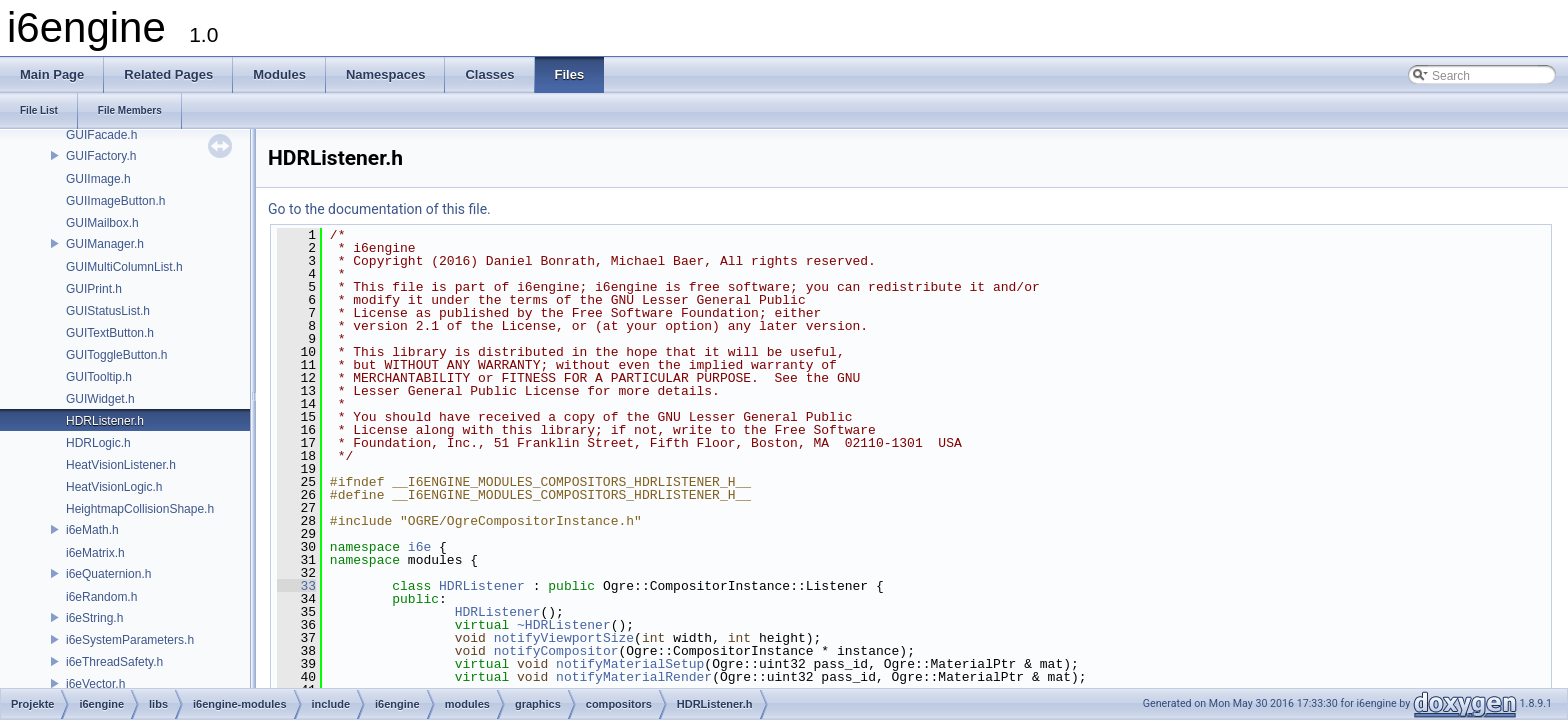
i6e (419, 547)
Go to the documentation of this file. (379, 209)
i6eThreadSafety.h (114, 662)
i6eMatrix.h (95, 553)
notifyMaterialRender (634, 677)
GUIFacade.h (101, 135)
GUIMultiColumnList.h (124, 267)
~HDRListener (564, 625)
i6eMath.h (92, 530)
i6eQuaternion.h (108, 574)
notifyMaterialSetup (630, 664)
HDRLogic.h (98, 443)
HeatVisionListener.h (121, 465)
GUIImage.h (98, 179)
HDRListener (482, 586)
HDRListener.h (105, 421)
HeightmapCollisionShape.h (140, 509)
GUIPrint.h (94, 289)
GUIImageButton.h (115, 201)
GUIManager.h (105, 244)
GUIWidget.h (100, 399)
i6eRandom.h (101, 597)
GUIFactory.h (101, 156)
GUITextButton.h (110, 333)
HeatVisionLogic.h (114, 487)
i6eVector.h (95, 684)
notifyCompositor (556, 651)
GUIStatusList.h (108, 311)
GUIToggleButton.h (116, 355)
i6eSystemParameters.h (130, 640)
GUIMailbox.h (102, 223)
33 (296, 586)
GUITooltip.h (99, 377)
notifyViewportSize (564, 638)
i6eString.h (94, 618)
